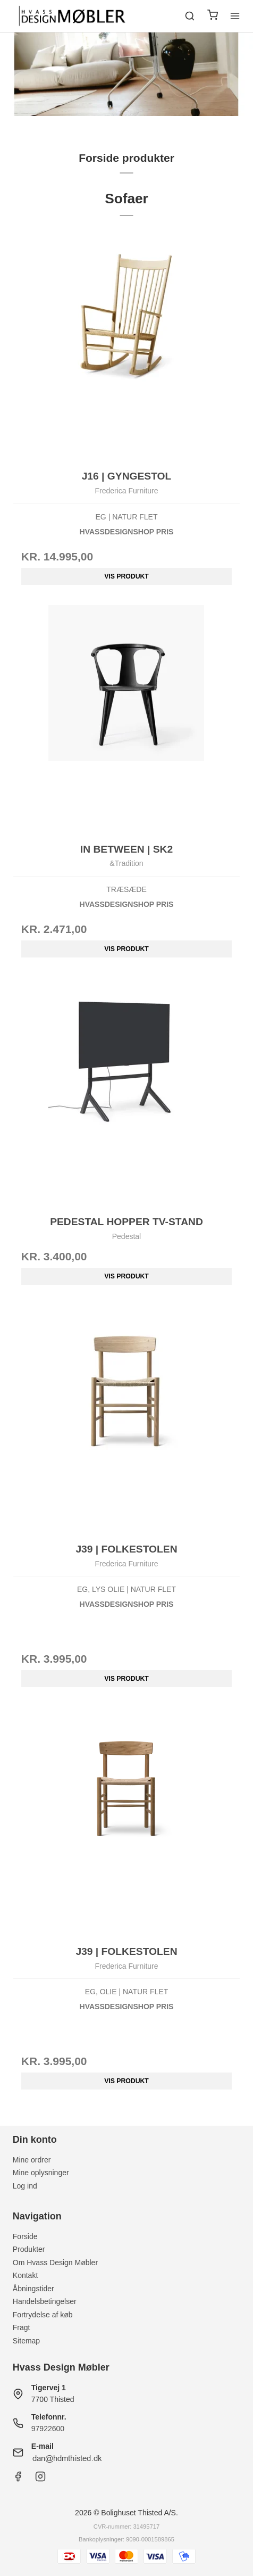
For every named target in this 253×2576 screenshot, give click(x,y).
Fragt (21, 2327)
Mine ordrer (32, 2160)
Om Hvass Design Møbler (55, 2262)
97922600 (47, 2428)
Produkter (29, 2249)
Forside (25, 2236)
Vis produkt (126, 576)
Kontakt (25, 2275)
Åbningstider (33, 2288)
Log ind (25, 2186)
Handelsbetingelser (45, 2301)
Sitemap (26, 2340)
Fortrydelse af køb (43, 2314)
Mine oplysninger (41, 2172)
